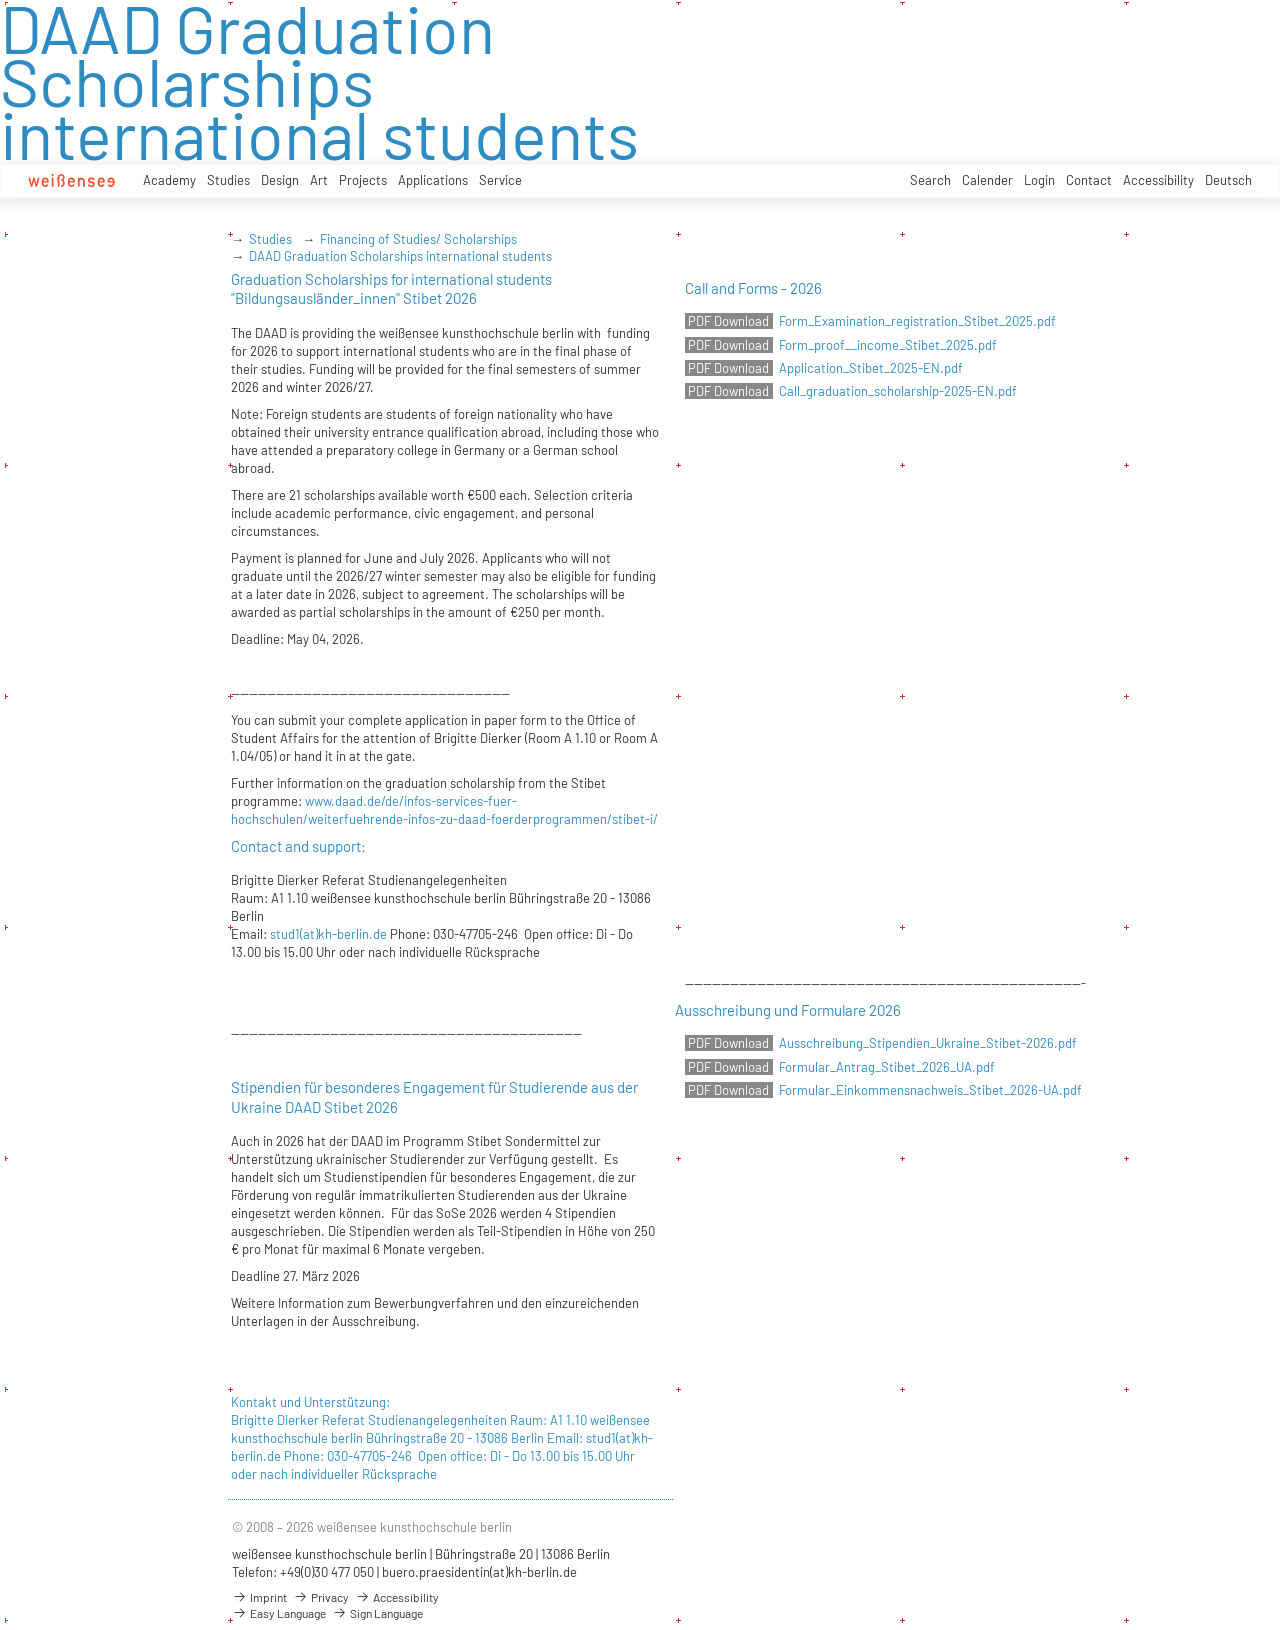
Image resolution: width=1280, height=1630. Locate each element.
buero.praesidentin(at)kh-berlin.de (479, 1572)
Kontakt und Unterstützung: (310, 1402)
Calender (987, 180)
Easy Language (279, 1613)
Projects (363, 180)
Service (500, 180)
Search (930, 180)
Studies (228, 180)
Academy (169, 180)
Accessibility (1158, 180)
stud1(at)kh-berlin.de (328, 934)
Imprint (259, 1597)
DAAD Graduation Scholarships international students (400, 256)
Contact (1089, 180)
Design (280, 180)
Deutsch (1228, 180)
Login (1039, 180)
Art (319, 180)
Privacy (321, 1597)
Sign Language (377, 1613)
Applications (433, 180)
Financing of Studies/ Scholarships (418, 239)
